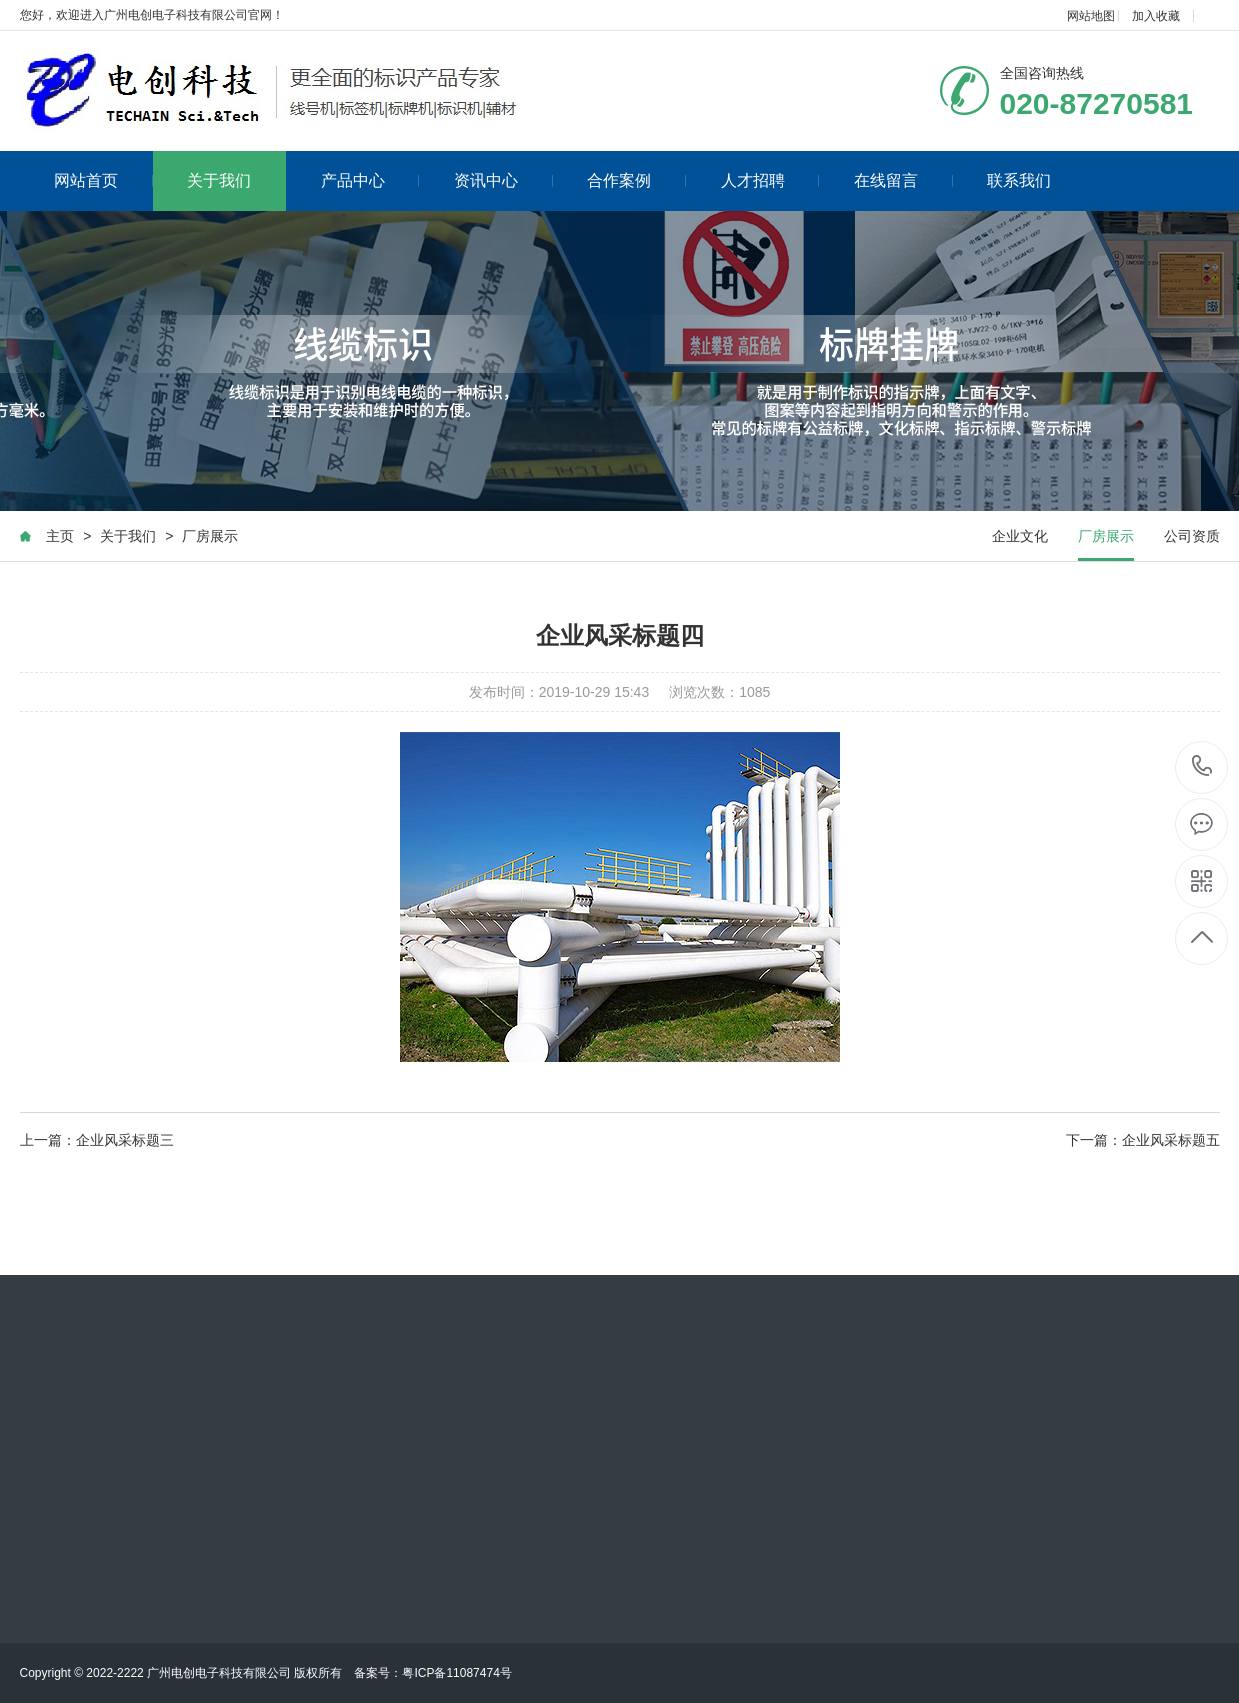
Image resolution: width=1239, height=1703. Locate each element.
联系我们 (1019, 180)
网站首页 (103, 180)
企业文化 (1020, 536)
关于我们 (219, 180)
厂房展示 (210, 536)
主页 (60, 536)
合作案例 (636, 180)
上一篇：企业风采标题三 (97, 1140)
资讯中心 (503, 180)
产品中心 (370, 180)
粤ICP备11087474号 (456, 1673)
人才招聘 (770, 180)
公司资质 (1192, 536)
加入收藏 (1156, 16)
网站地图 (1091, 16)
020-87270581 (1202, 767)
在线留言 (903, 180)
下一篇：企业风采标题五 (1143, 1140)
